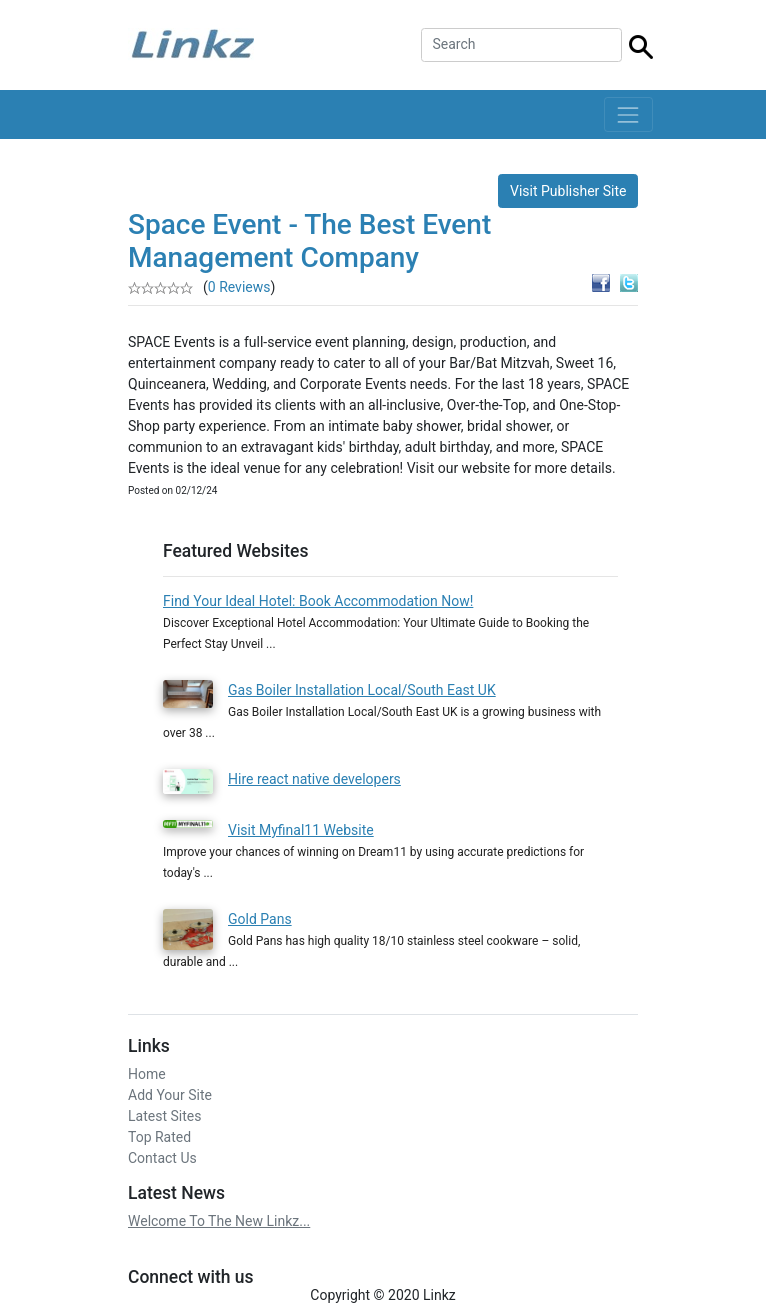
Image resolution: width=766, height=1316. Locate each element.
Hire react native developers (314, 779)
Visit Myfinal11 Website (301, 830)
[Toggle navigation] (628, 114)
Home (147, 1074)
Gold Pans (260, 919)
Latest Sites (164, 1116)
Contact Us (162, 1158)
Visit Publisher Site (568, 191)
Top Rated (159, 1137)
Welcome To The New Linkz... (219, 1221)
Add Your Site (170, 1095)
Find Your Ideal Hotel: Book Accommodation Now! (318, 601)
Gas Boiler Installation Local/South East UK (362, 690)
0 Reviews (239, 287)
